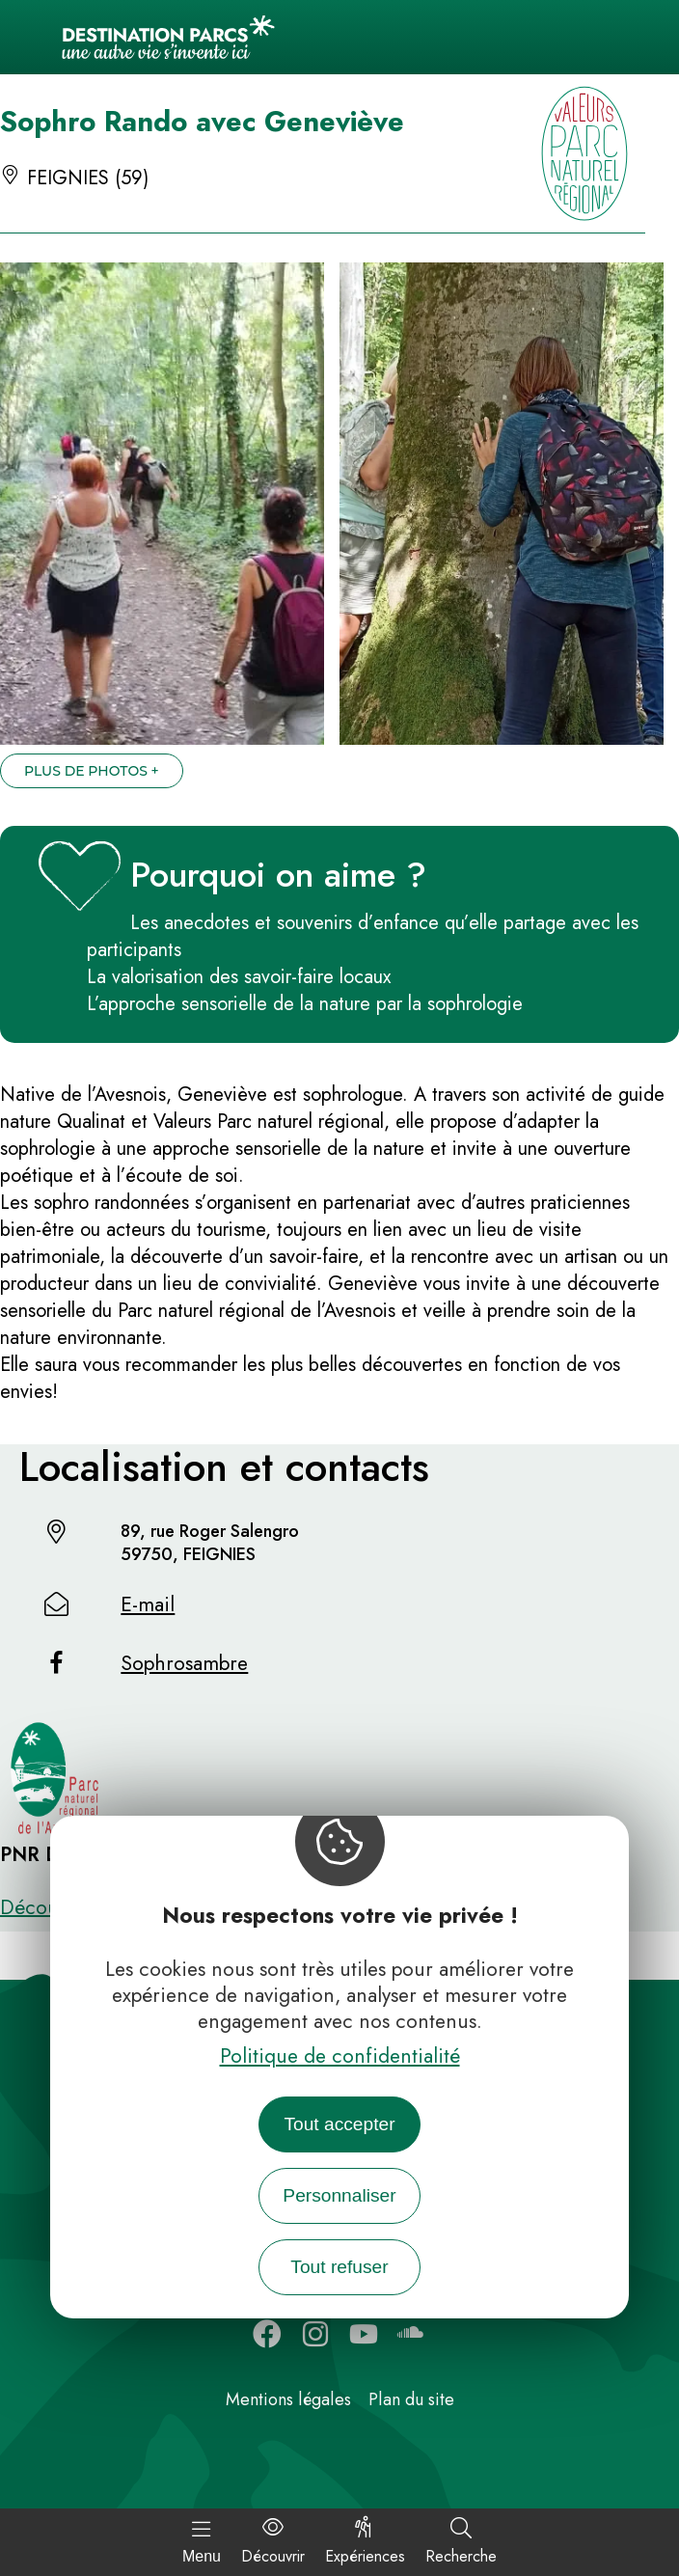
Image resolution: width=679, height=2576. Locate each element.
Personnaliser (339, 2195)
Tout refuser (339, 2267)
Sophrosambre (184, 1663)
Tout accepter (339, 2124)
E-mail (148, 1604)
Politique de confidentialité (340, 2056)
